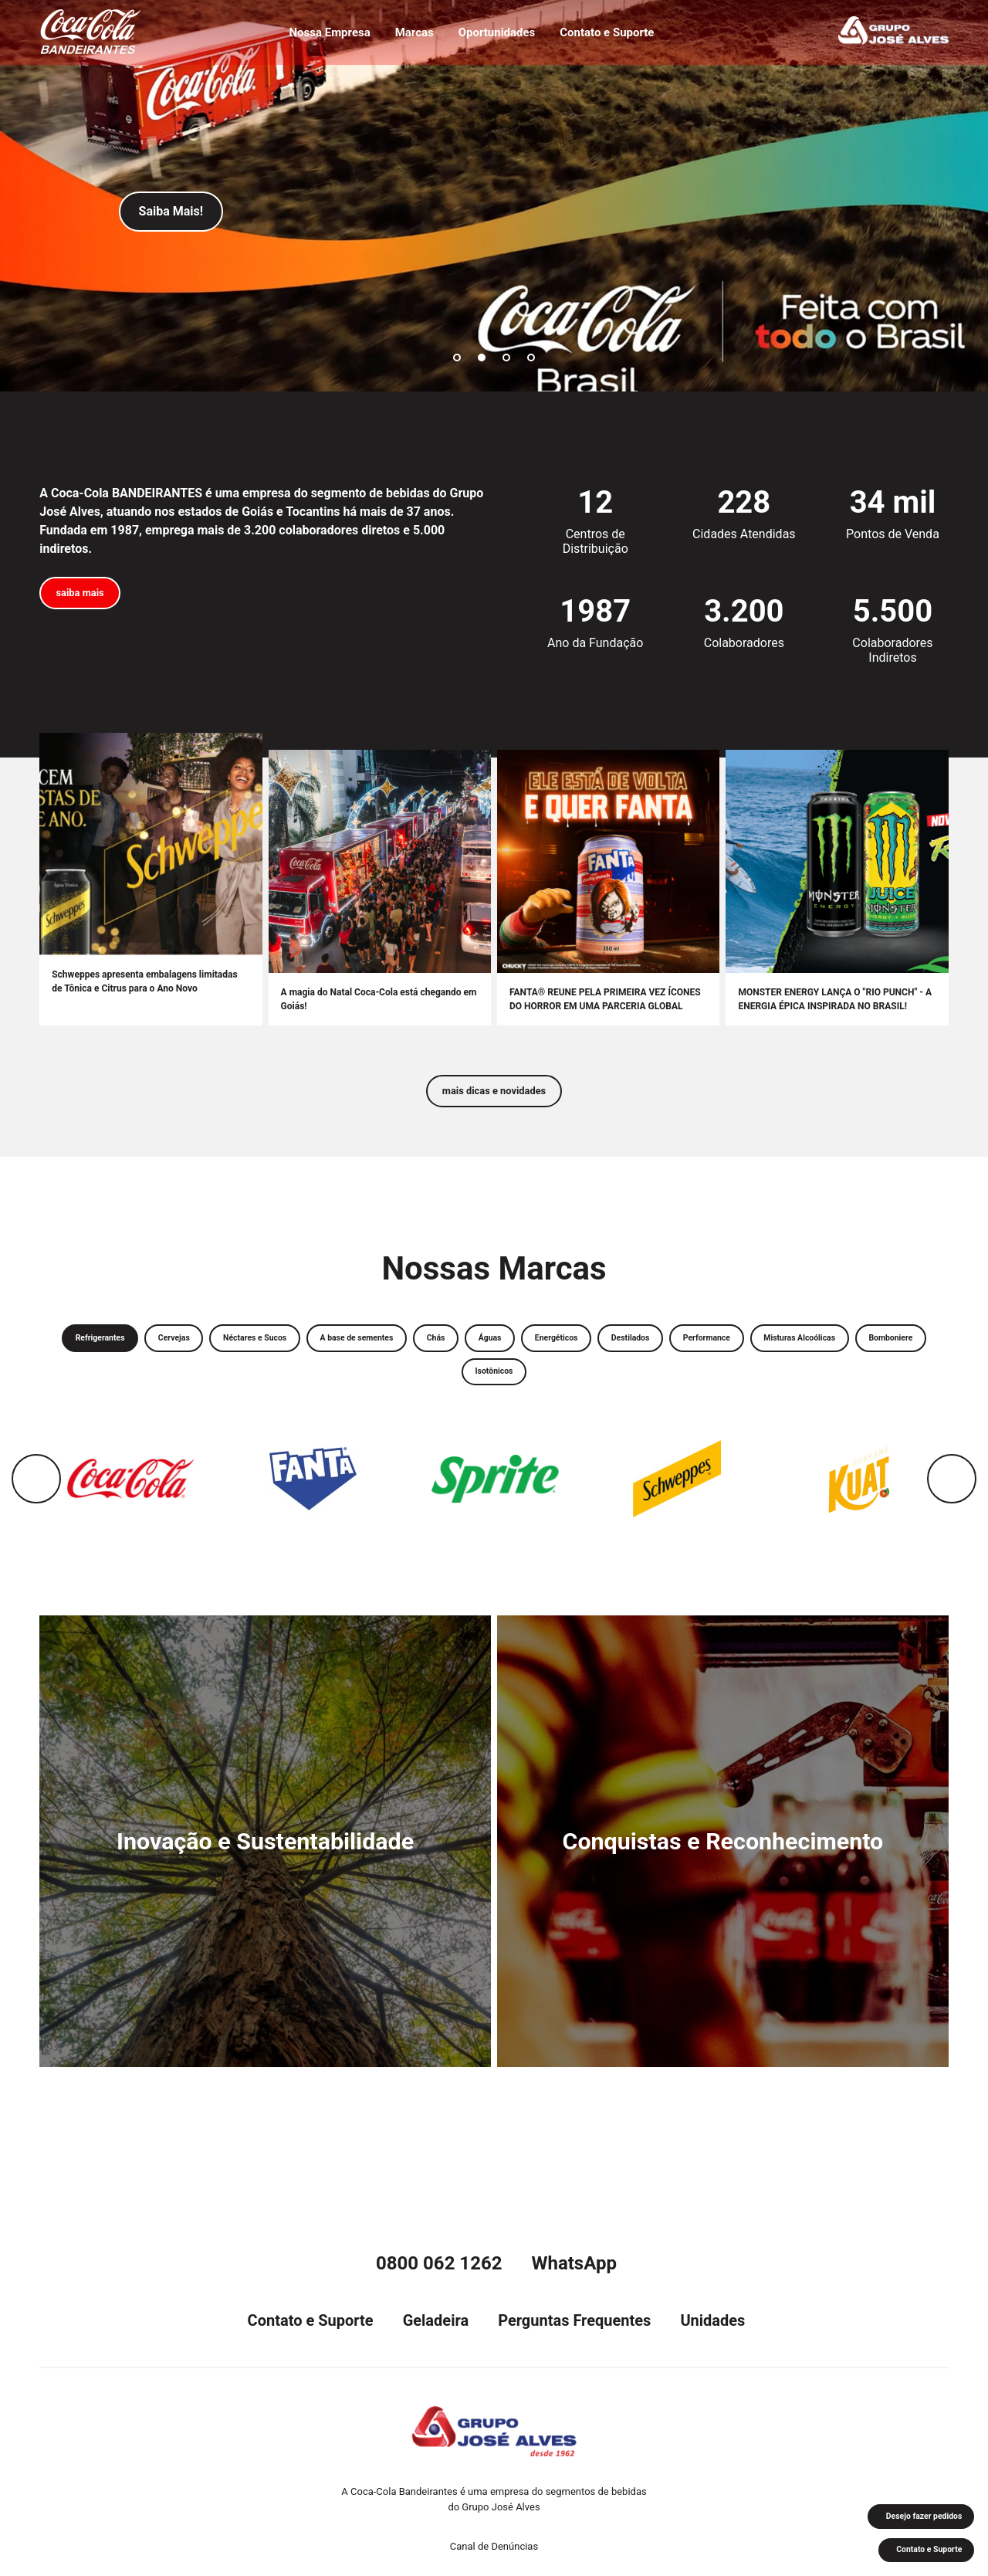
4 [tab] (531, 357)
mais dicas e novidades (493, 1097)
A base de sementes (438, 1351)
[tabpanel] (494, 195)
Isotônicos (605, 1391)
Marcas (411, 36)
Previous (36, 1501)
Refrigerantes (126, 1351)
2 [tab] (481, 357)
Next (951, 1501)
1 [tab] (457, 357)
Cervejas (215, 1351)
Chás (535, 1351)
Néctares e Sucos (314, 1351)
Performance (863, 1351)
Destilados (770, 1351)
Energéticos (680, 1351)
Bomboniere (515, 1391)
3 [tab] (506, 357)
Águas (600, 1351)
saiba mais (89, 596)
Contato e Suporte (613, 36)
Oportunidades (497, 36)
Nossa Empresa (322, 36)
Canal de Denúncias (494, 2546)
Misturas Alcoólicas (403, 1391)
